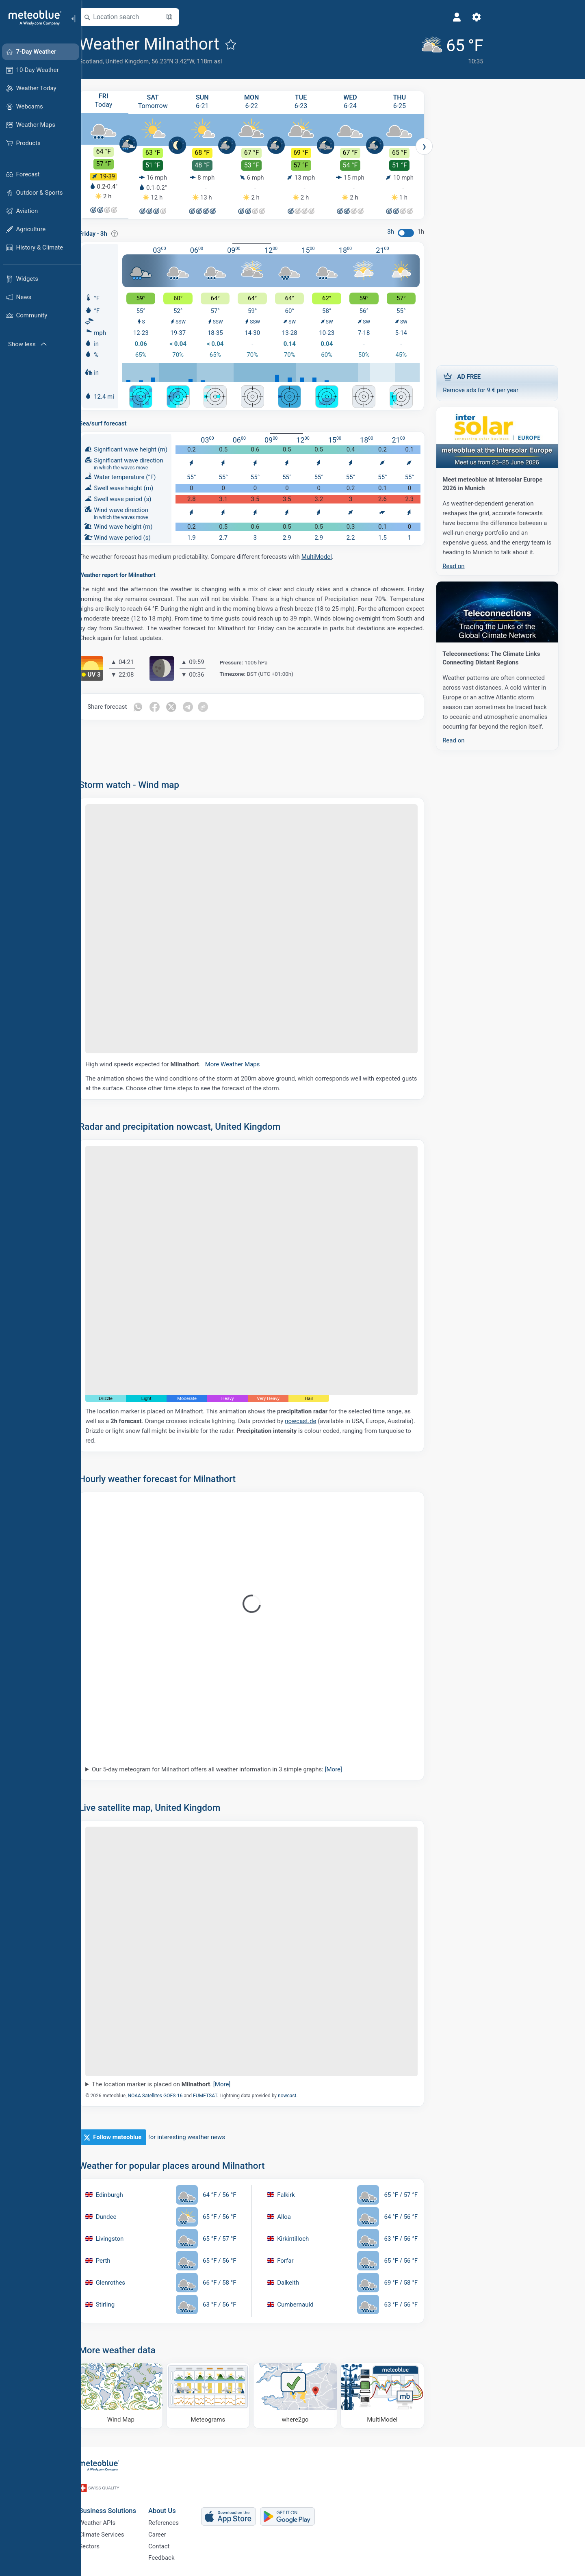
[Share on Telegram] (203, 707)
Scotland (105, 61)
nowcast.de (315, 1421)
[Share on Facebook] (169, 707)
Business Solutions (122, 2503)
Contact (173, 2543)
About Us (177, 2503)
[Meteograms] (222, 2395)
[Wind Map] (135, 2395)
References (178, 2516)
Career (172, 2529)
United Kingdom (141, 61)
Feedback (176, 2556)
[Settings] (427, 17)
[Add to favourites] (245, 44)
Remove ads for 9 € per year (511, 382)
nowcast (301, 2096)
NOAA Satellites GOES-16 (169, 2096)
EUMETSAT (220, 2096)
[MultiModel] (397, 2395)
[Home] (32, 18)
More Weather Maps (250, 1064)
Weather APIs (111, 2516)
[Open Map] (184, 17)
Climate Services (116, 2529)
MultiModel (331, 557)
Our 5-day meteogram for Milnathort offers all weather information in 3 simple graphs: (231, 1769)
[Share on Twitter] (186, 707)
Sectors (103, 2543)
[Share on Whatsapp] (152, 707)
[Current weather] (400, 49)
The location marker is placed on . (175, 2084)
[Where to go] (309, 2395)
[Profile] (408, 17)
